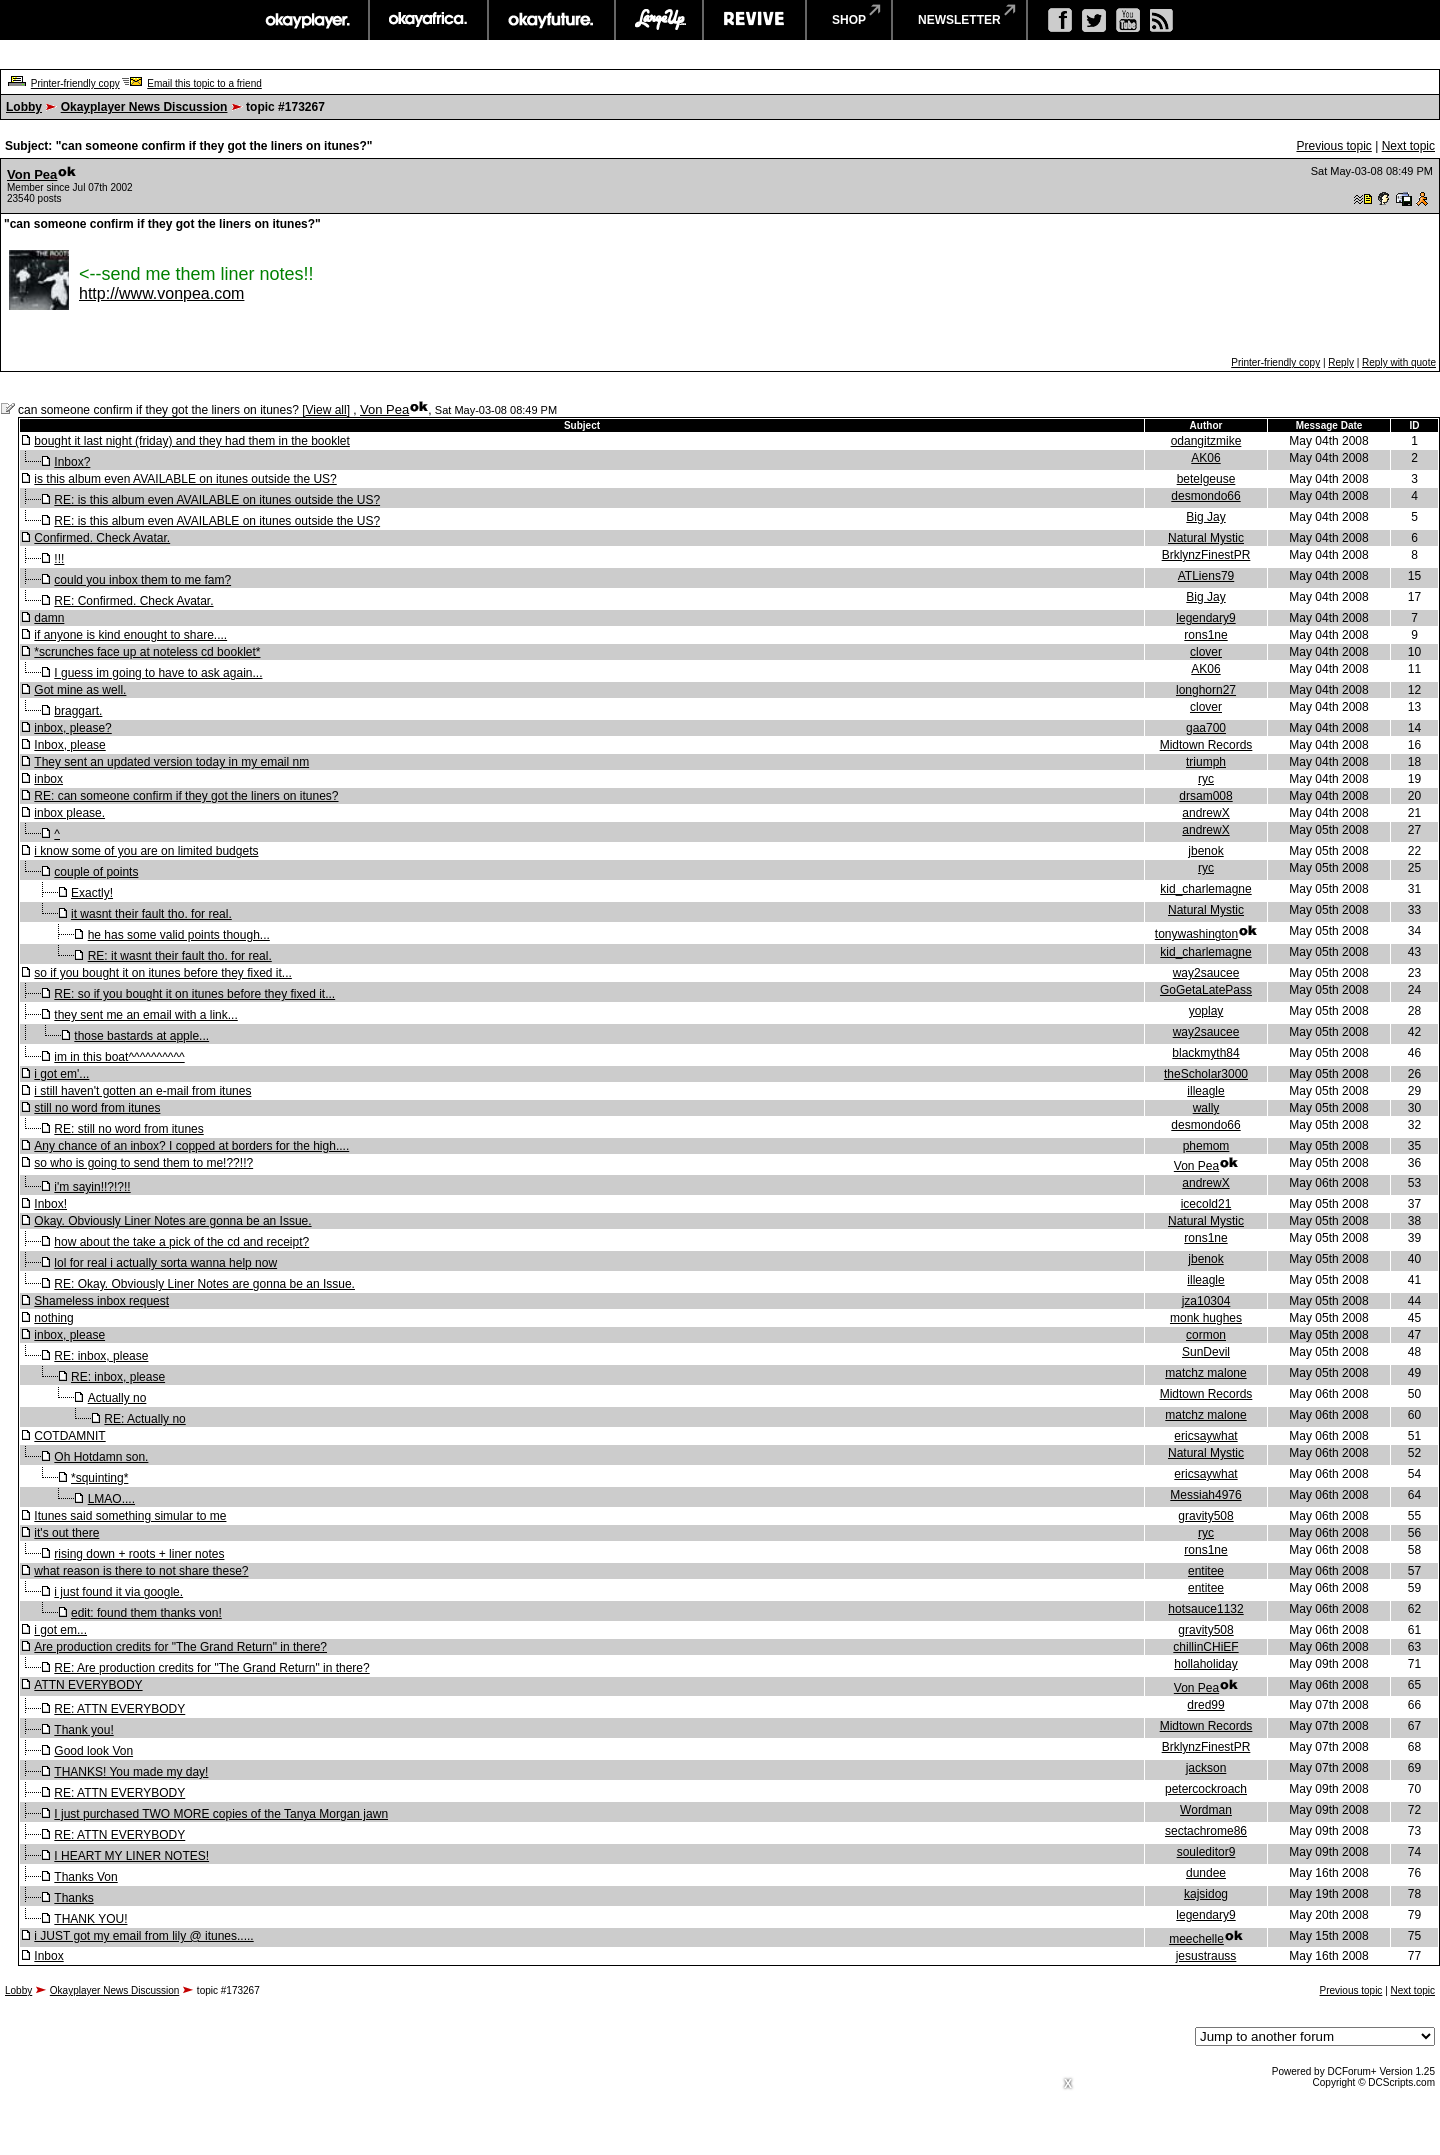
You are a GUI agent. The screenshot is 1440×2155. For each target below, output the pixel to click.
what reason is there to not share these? (141, 1571)
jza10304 (1206, 1301)
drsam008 (1205, 796)
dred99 (1205, 1705)
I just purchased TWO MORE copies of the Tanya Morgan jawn (221, 1814)
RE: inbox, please (101, 1356)
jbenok (1205, 851)
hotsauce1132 (1205, 1609)
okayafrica (428, 20)
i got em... (60, 1630)
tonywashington (1196, 934)
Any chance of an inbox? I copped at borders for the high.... (191, 1146)
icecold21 (1206, 1204)
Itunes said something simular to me (130, 1516)
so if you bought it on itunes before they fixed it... (163, 973)
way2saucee (1206, 973)
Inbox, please (69, 745)
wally (1206, 1108)
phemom (1206, 1146)
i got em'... (61, 1074)
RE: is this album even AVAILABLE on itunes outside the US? (217, 500)
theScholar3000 (1206, 1074)
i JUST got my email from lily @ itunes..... (143, 1936)
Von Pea (32, 174)
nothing (53, 1318)
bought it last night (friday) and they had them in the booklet (192, 441)
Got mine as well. (80, 690)
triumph (1206, 762)
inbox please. (69, 813)
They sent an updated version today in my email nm (171, 762)
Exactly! (92, 893)
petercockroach (1206, 1789)
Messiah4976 (1205, 1495)
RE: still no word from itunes (128, 1129)
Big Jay (1205, 517)
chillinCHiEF (1205, 1647)
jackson (1206, 1768)
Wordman (1206, 1810)
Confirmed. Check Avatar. (102, 538)
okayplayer (306, 20)
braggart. (78, 711)
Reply (1341, 362)
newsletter (959, 20)
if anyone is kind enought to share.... (130, 635)
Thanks (73, 1898)
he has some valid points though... (179, 935)
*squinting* (99, 1478)
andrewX (1205, 813)
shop (849, 20)
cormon (1206, 1335)
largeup (659, 20)
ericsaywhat (1205, 1436)
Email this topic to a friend (204, 83)
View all (326, 410)
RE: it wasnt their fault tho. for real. (180, 956)
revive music (754, 20)
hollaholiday (1205, 1664)
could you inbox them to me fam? (142, 580)
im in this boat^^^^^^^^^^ (119, 1057)
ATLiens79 (1206, 576)
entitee (1206, 1571)
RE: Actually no (144, 1419)
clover (1206, 652)
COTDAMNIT (69, 1436)
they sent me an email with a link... (145, 1015)
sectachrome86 (1206, 1831)
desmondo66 (1205, 496)
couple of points (96, 872)
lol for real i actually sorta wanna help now (165, 1263)
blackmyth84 (1205, 1053)
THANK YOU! (90, 1919)
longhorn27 (1206, 690)
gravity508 (1205, 1516)
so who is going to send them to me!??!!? (143, 1163)
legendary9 (1205, 618)
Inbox (48, 1956)
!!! (59, 559)
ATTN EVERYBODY (88, 1685)
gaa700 (1206, 728)
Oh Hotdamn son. (101, 1457)
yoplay (1206, 1011)
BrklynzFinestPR (1206, 555)
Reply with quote (1399, 362)
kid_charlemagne (1205, 889)
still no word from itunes (97, 1108)
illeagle (1205, 1091)
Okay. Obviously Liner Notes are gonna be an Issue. (172, 1221)
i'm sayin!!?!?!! (92, 1187)
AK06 (1205, 458)
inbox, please (69, 1335)
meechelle (1196, 1939)
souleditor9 (1206, 1852)
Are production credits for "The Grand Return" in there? (180, 1647)
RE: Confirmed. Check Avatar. (133, 601)
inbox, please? (72, 728)
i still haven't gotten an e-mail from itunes (142, 1091)
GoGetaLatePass (1206, 990)
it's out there (66, 1533)
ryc (1206, 779)
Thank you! (83, 1730)
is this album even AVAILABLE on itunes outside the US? (185, 479)
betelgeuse (1206, 479)
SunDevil (1206, 1352)
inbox (48, 779)
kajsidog (1206, 1894)
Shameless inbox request (101, 1301)
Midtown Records (1206, 745)
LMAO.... (111, 1499)
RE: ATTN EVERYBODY (119, 1709)
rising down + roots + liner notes (139, 1554)
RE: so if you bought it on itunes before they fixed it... (194, 994)
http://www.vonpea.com (161, 293)
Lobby (24, 107)
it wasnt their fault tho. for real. (151, 914)
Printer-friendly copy (75, 83)
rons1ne (1205, 635)
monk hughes (1206, 1318)
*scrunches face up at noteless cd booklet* (147, 652)
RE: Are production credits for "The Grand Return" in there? (211, 1668)
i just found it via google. (118, 1592)
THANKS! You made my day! (131, 1772)
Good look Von (93, 1751)
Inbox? (72, 462)
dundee (1206, 1873)
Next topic (1408, 146)
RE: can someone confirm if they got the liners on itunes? (186, 796)
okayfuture (551, 20)
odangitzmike (1206, 441)
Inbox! (50, 1204)
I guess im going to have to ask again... (158, 673)
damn (49, 618)
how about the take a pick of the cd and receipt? (181, 1242)
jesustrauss (1206, 1956)
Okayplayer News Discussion (144, 107)
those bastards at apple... (141, 1036)
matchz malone (1205, 1373)
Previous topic (1333, 146)
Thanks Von (85, 1877)
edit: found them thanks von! (146, 1613)
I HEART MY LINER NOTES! (131, 1856)
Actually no (117, 1398)
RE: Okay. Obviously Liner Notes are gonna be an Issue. (204, 1284)
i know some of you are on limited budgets (146, 851)
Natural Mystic (1206, 538)
